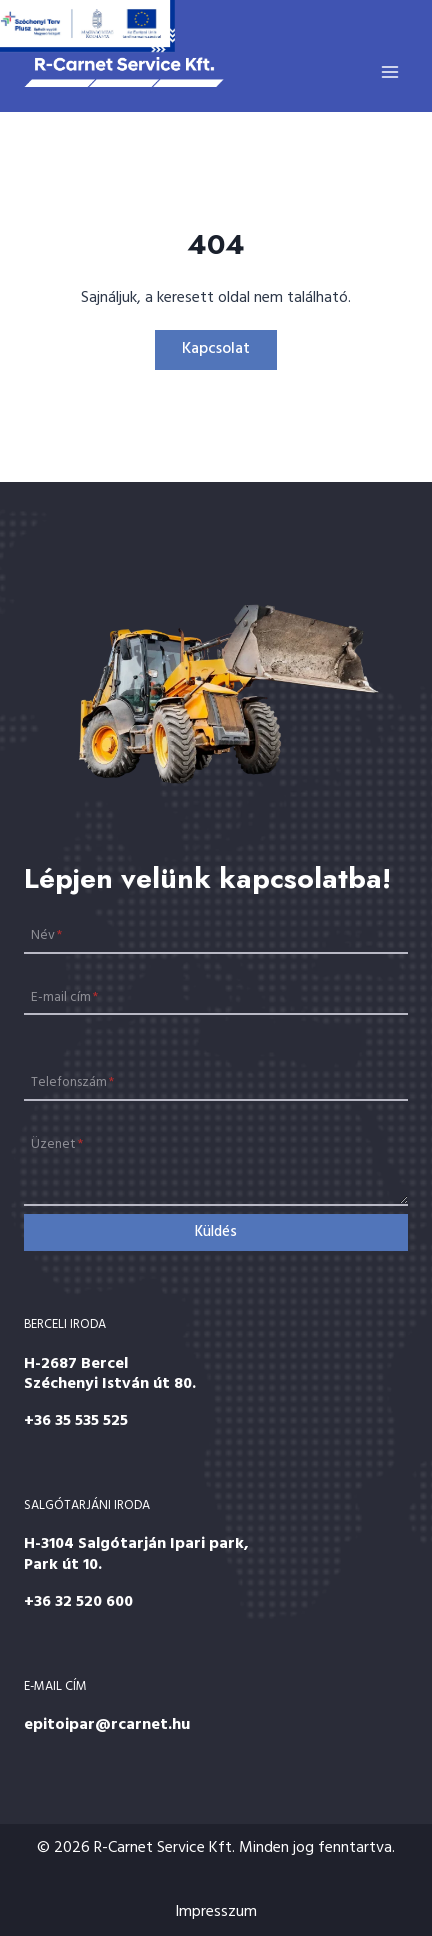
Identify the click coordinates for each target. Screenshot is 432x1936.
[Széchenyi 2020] (87, 26)
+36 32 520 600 (78, 1602)
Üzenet (57, 1144)
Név (46, 935)
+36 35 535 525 (76, 1421)
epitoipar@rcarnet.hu (107, 1725)
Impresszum (216, 1912)
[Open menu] (389, 71)
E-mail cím (64, 996)
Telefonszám (72, 1082)
